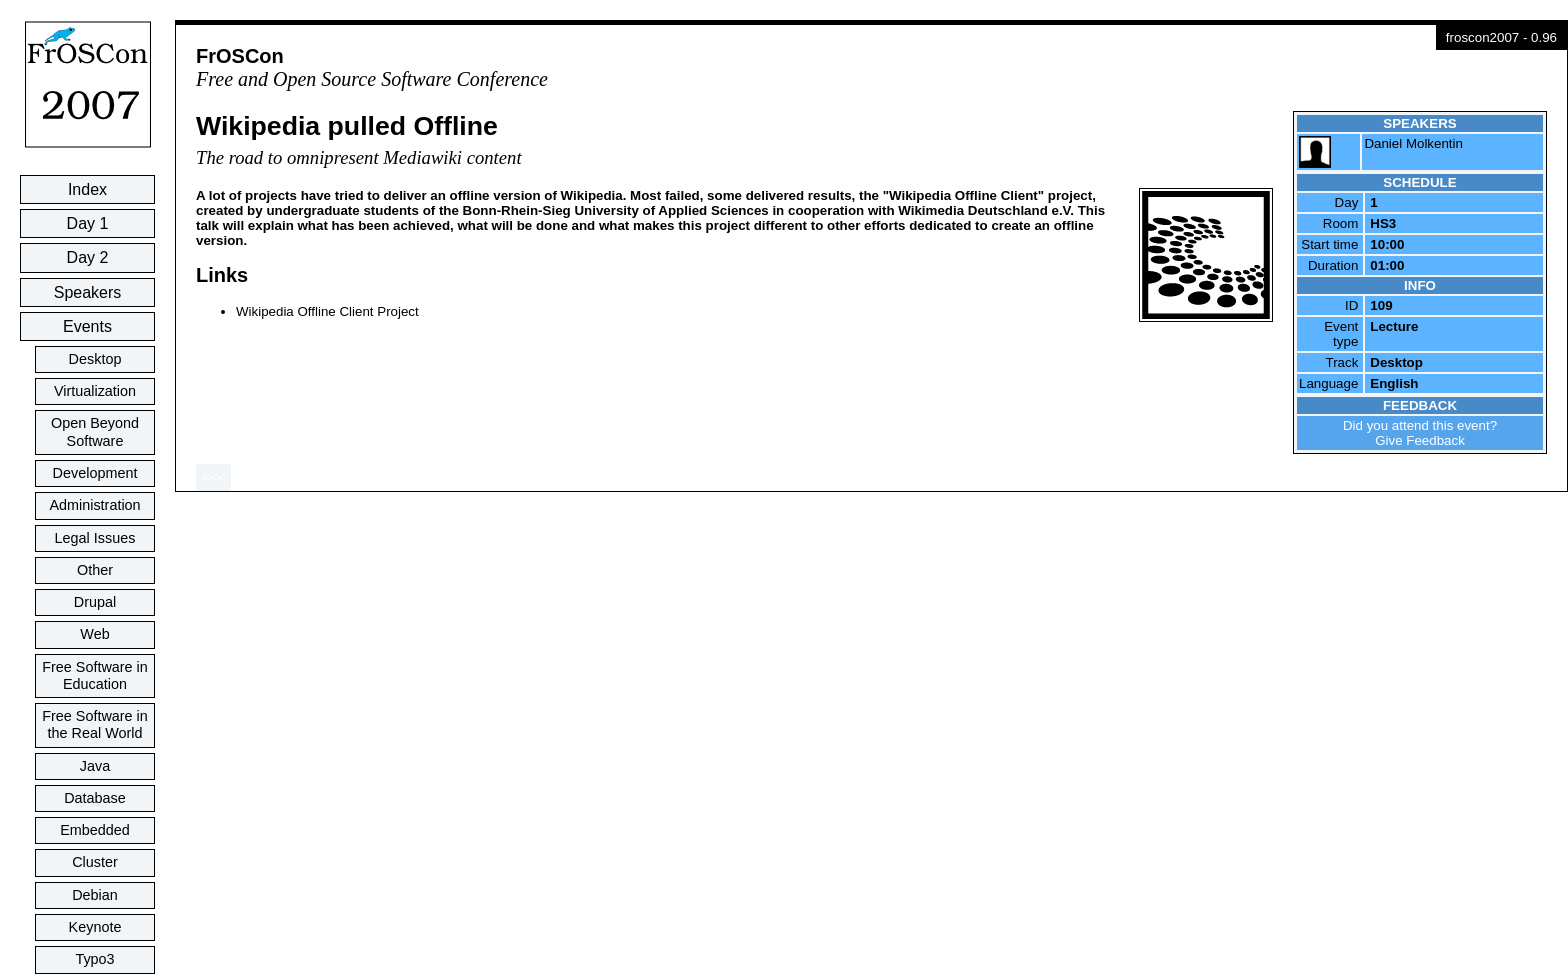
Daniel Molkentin (1413, 143)
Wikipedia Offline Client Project (327, 311)
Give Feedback (1420, 440)
